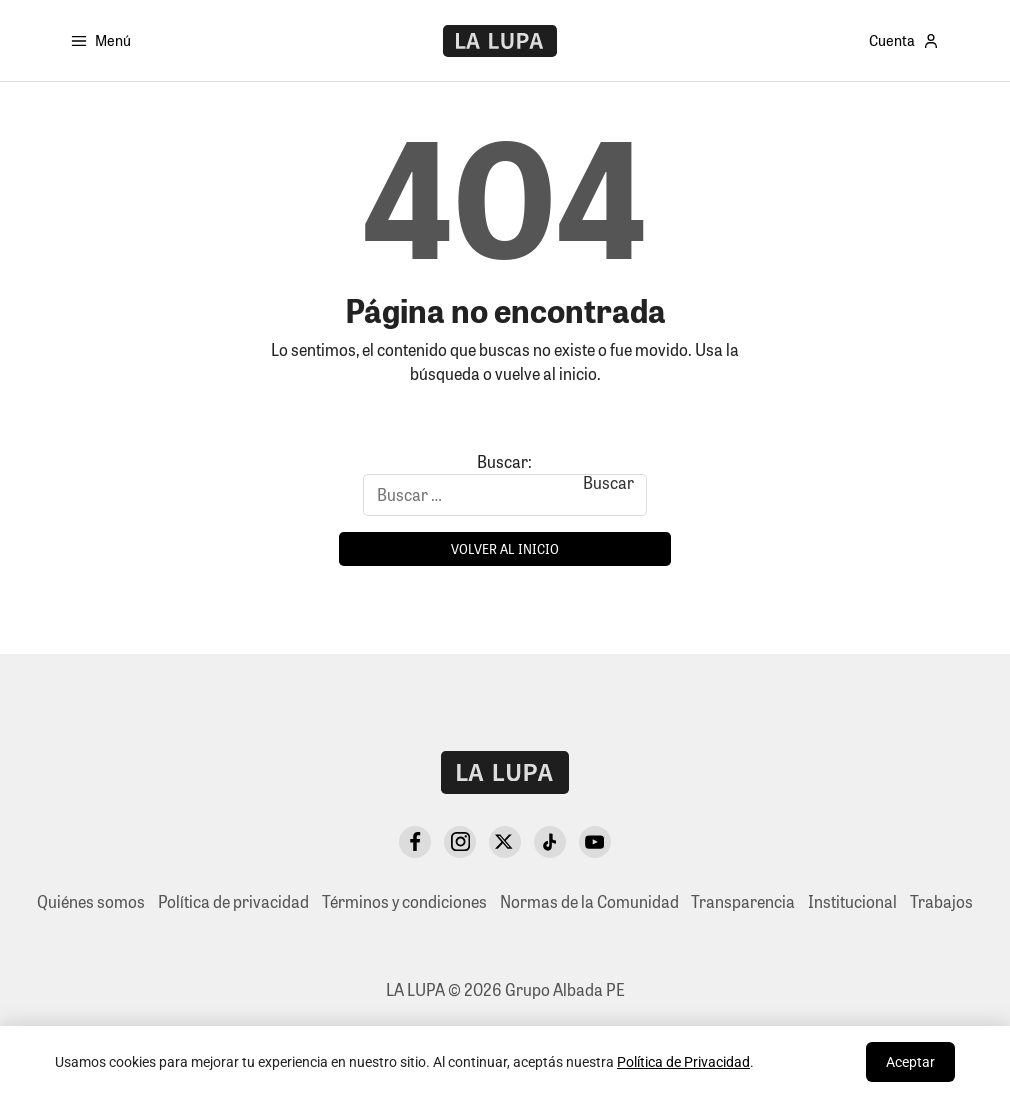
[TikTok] (550, 842)
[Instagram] (460, 842)
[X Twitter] (505, 842)
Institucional (852, 901)
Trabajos (941, 901)
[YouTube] (595, 842)
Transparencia (743, 901)
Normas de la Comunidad (589, 901)
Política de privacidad (233, 901)
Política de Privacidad (683, 1062)
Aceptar (910, 1062)
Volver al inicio (505, 548)
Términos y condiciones (404, 901)
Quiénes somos (91, 901)
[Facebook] (415, 842)
